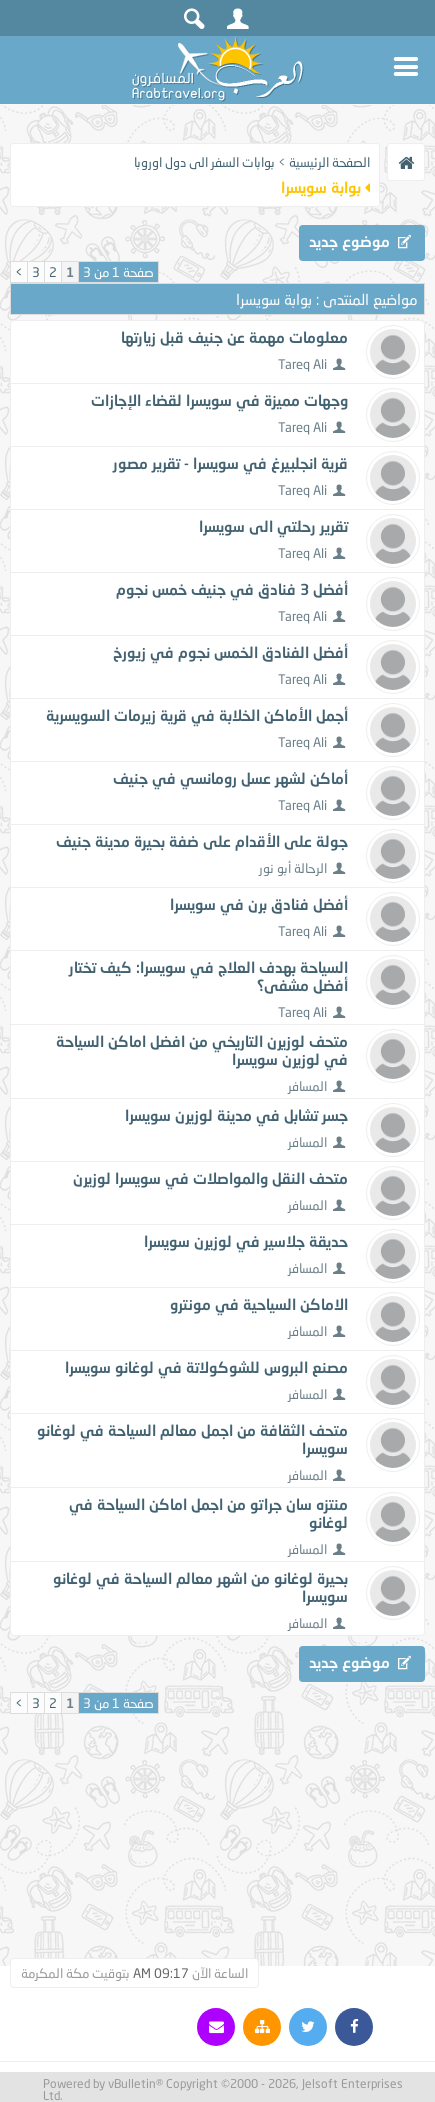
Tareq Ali (302, 364)
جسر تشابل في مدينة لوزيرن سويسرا (236, 1115)
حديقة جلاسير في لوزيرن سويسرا (246, 1241)
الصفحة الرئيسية (329, 162)
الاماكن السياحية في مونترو (259, 1304)
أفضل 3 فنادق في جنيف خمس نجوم (232, 589)
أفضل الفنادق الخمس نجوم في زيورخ (230, 652)
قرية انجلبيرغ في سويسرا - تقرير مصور (230, 463)
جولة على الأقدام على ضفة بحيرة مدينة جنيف (202, 841)
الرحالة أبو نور (293, 868)
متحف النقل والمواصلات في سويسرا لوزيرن (210, 1178)
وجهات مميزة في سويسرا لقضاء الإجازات (219, 400)
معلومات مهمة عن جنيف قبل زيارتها (234, 337)
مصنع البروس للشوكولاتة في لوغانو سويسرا (206, 1367)
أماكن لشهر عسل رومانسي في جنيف (230, 778)
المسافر (307, 1086)
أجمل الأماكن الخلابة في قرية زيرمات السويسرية (197, 715)
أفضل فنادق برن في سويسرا (259, 904)
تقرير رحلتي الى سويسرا (273, 526)
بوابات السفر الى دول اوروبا (204, 162)
